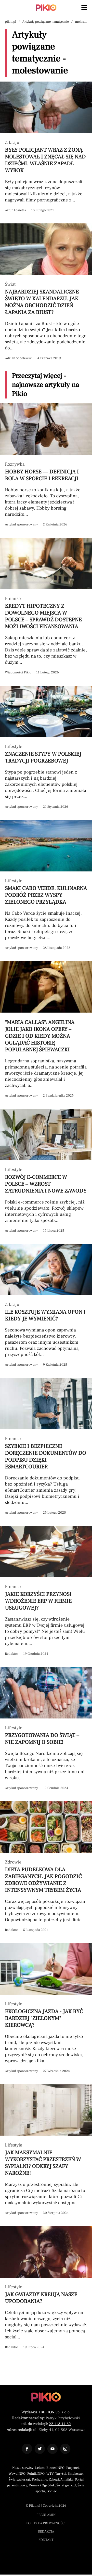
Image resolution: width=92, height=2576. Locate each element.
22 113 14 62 (60, 2423)
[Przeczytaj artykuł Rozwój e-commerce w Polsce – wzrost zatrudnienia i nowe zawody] (46, 1171)
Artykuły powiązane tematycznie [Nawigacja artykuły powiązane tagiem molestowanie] (45, 22)
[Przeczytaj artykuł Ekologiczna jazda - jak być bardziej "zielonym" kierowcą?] (46, 2008)
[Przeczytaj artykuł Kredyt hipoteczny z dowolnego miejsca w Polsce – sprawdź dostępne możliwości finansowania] (46, 607)
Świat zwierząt (19, 2479)
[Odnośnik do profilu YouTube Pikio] (52, 2449)
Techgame (39, 2479)
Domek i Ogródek (42, 2485)
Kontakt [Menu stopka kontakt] (46, 2540)
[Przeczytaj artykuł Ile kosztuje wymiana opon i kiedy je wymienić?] (46, 1306)
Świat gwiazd (66, 2485)
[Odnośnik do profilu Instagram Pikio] (65, 2449)
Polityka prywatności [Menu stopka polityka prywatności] (46, 2523)
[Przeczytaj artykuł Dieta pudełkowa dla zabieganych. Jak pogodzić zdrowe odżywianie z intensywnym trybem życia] (46, 1867)
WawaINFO (17, 2473)
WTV (49, 2473)
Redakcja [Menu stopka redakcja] (46, 2531)
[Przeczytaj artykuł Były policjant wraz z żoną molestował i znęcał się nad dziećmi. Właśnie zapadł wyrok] (46, 148)
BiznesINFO (55, 2468)
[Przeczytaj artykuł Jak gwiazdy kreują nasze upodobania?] (46, 2288)
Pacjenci (72, 2468)
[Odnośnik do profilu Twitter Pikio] (40, 2449)
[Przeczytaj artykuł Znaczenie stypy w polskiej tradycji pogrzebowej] (46, 748)
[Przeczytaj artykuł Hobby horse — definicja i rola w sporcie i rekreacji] (46, 465)
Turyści (60, 2473)
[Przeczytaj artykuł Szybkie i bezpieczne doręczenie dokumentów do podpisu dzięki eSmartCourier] (46, 1447)
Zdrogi (54, 2479)
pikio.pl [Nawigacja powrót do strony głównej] (10, 22)
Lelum (40, 2468)
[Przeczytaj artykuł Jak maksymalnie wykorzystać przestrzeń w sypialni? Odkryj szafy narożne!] (46, 2150)
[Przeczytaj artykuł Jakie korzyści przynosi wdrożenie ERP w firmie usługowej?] (46, 1591)
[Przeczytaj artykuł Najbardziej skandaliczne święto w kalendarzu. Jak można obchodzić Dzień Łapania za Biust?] (46, 292)
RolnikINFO (36, 2473)
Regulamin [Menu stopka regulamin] (46, 2515)
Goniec (52, 2491)
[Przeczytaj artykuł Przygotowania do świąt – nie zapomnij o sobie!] (46, 1729)
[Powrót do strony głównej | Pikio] (46, 7)
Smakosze (75, 2473)
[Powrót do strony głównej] (46, 2397)
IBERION (46, 2412)
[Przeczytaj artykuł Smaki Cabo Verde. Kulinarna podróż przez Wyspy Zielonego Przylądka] (46, 885)
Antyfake (66, 2479)
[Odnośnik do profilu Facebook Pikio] (27, 2449)
